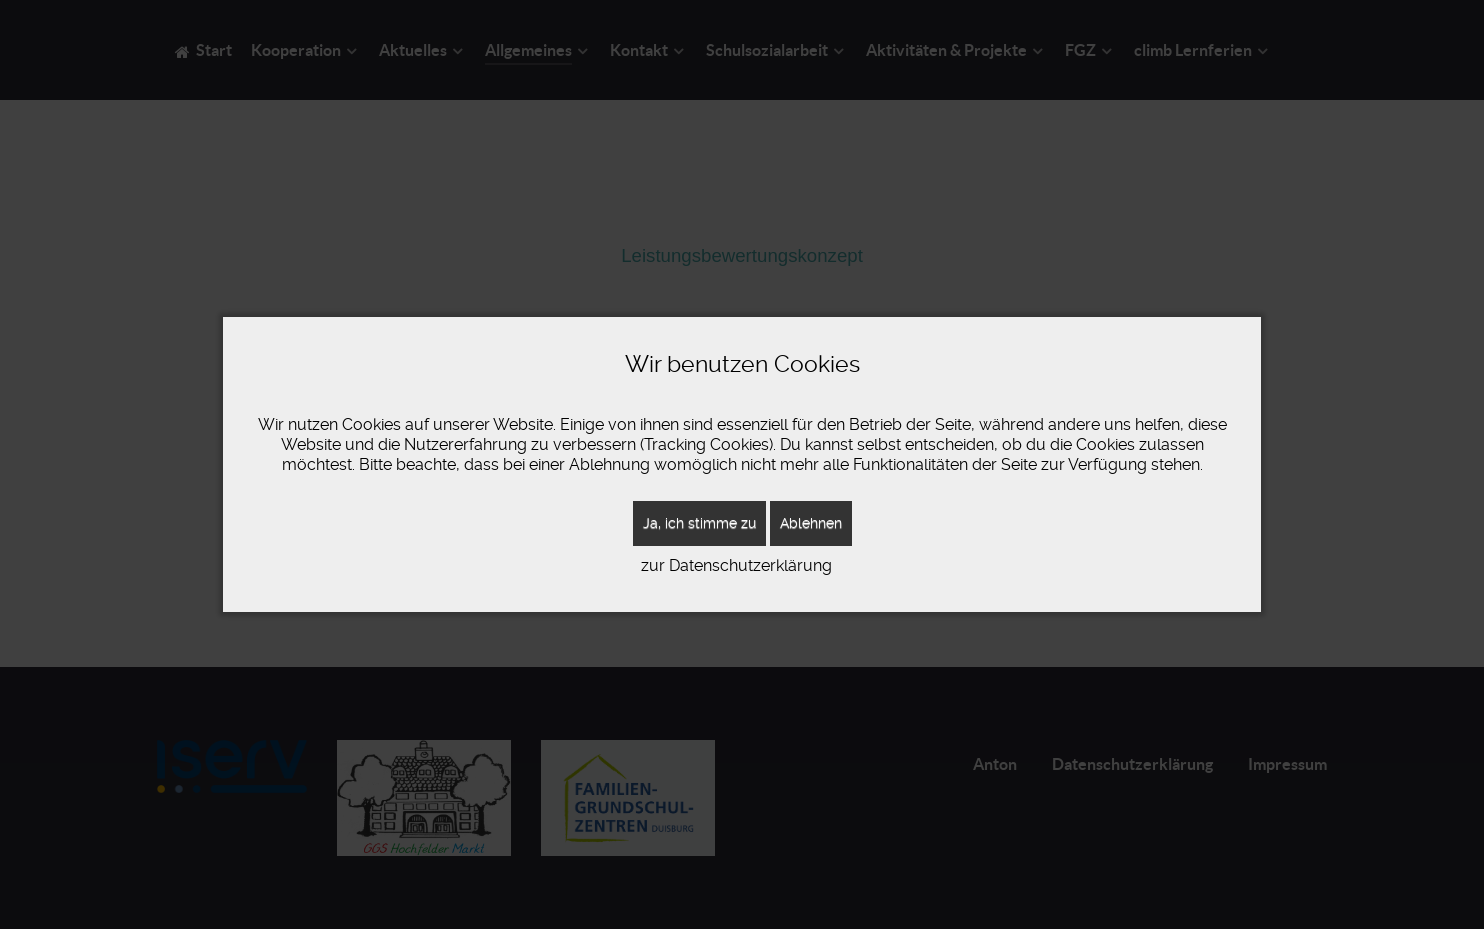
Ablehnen (811, 523)
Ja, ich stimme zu (699, 523)
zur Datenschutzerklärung (736, 565)
